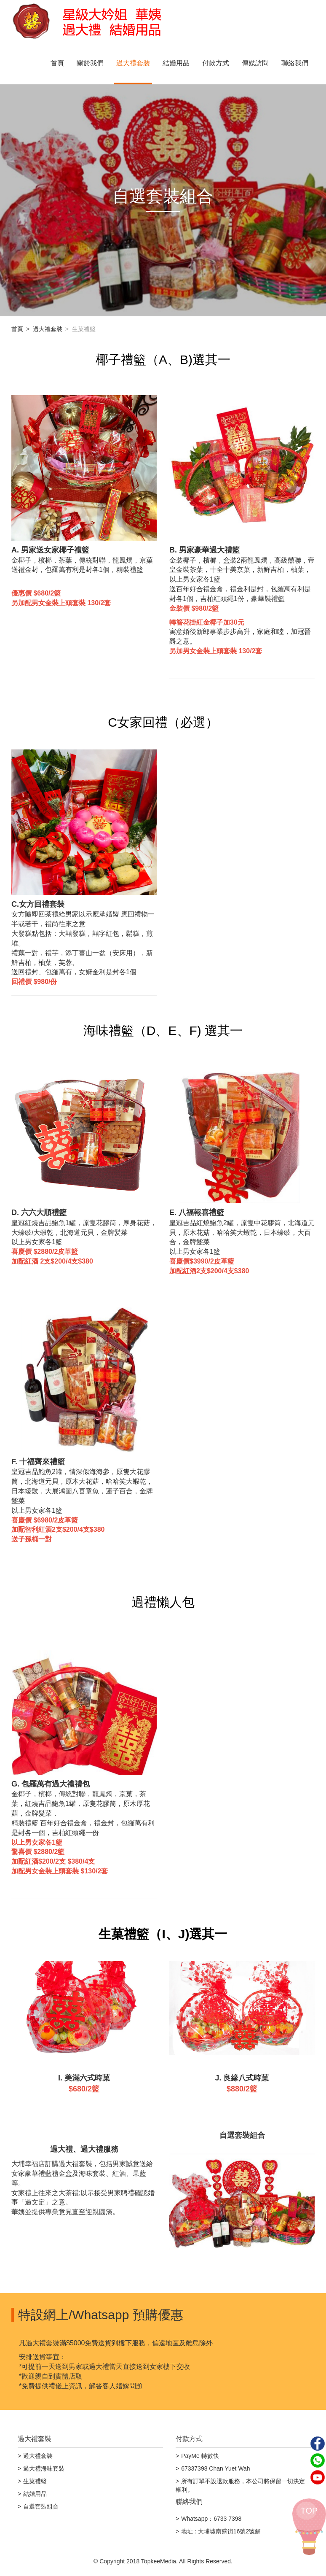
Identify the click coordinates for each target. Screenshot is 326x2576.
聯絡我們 (294, 63)
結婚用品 (176, 63)
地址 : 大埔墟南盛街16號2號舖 (221, 2531)
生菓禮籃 (35, 2481)
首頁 (57, 63)
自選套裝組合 (41, 2506)
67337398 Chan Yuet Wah (215, 2468)
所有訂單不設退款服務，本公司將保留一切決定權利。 (240, 2485)
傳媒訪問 (255, 63)
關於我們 (90, 63)
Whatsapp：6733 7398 (211, 2518)
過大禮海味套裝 (43, 2468)
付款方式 (215, 63)
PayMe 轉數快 (200, 2455)
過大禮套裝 (133, 63)
